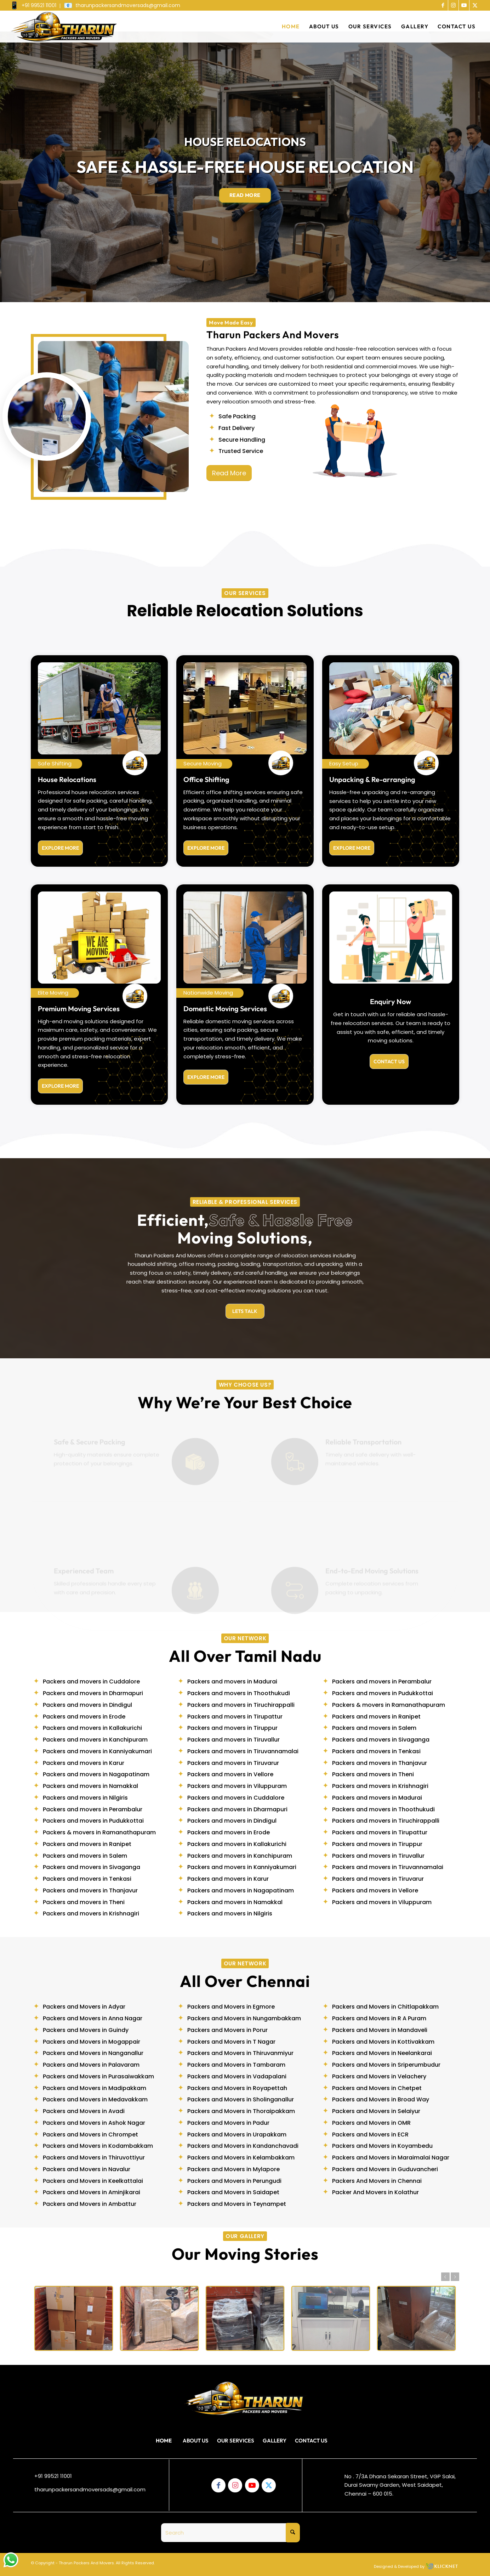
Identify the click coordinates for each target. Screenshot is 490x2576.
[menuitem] (35, 6)
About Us (196, 2440)
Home (164, 2440)
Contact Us (311, 2440)
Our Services (235, 2440)
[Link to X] (474, 5)
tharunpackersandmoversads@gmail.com (90, 2489)
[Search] (230, 2532)
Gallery (274, 2440)
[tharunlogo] (63, 26)
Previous (445, 2276)
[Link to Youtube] (464, 5)
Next (455, 2276)
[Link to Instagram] (453, 5)
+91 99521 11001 (53, 2476)
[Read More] (229, 473)
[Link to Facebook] (443, 5)
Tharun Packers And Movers (86, 2563)
